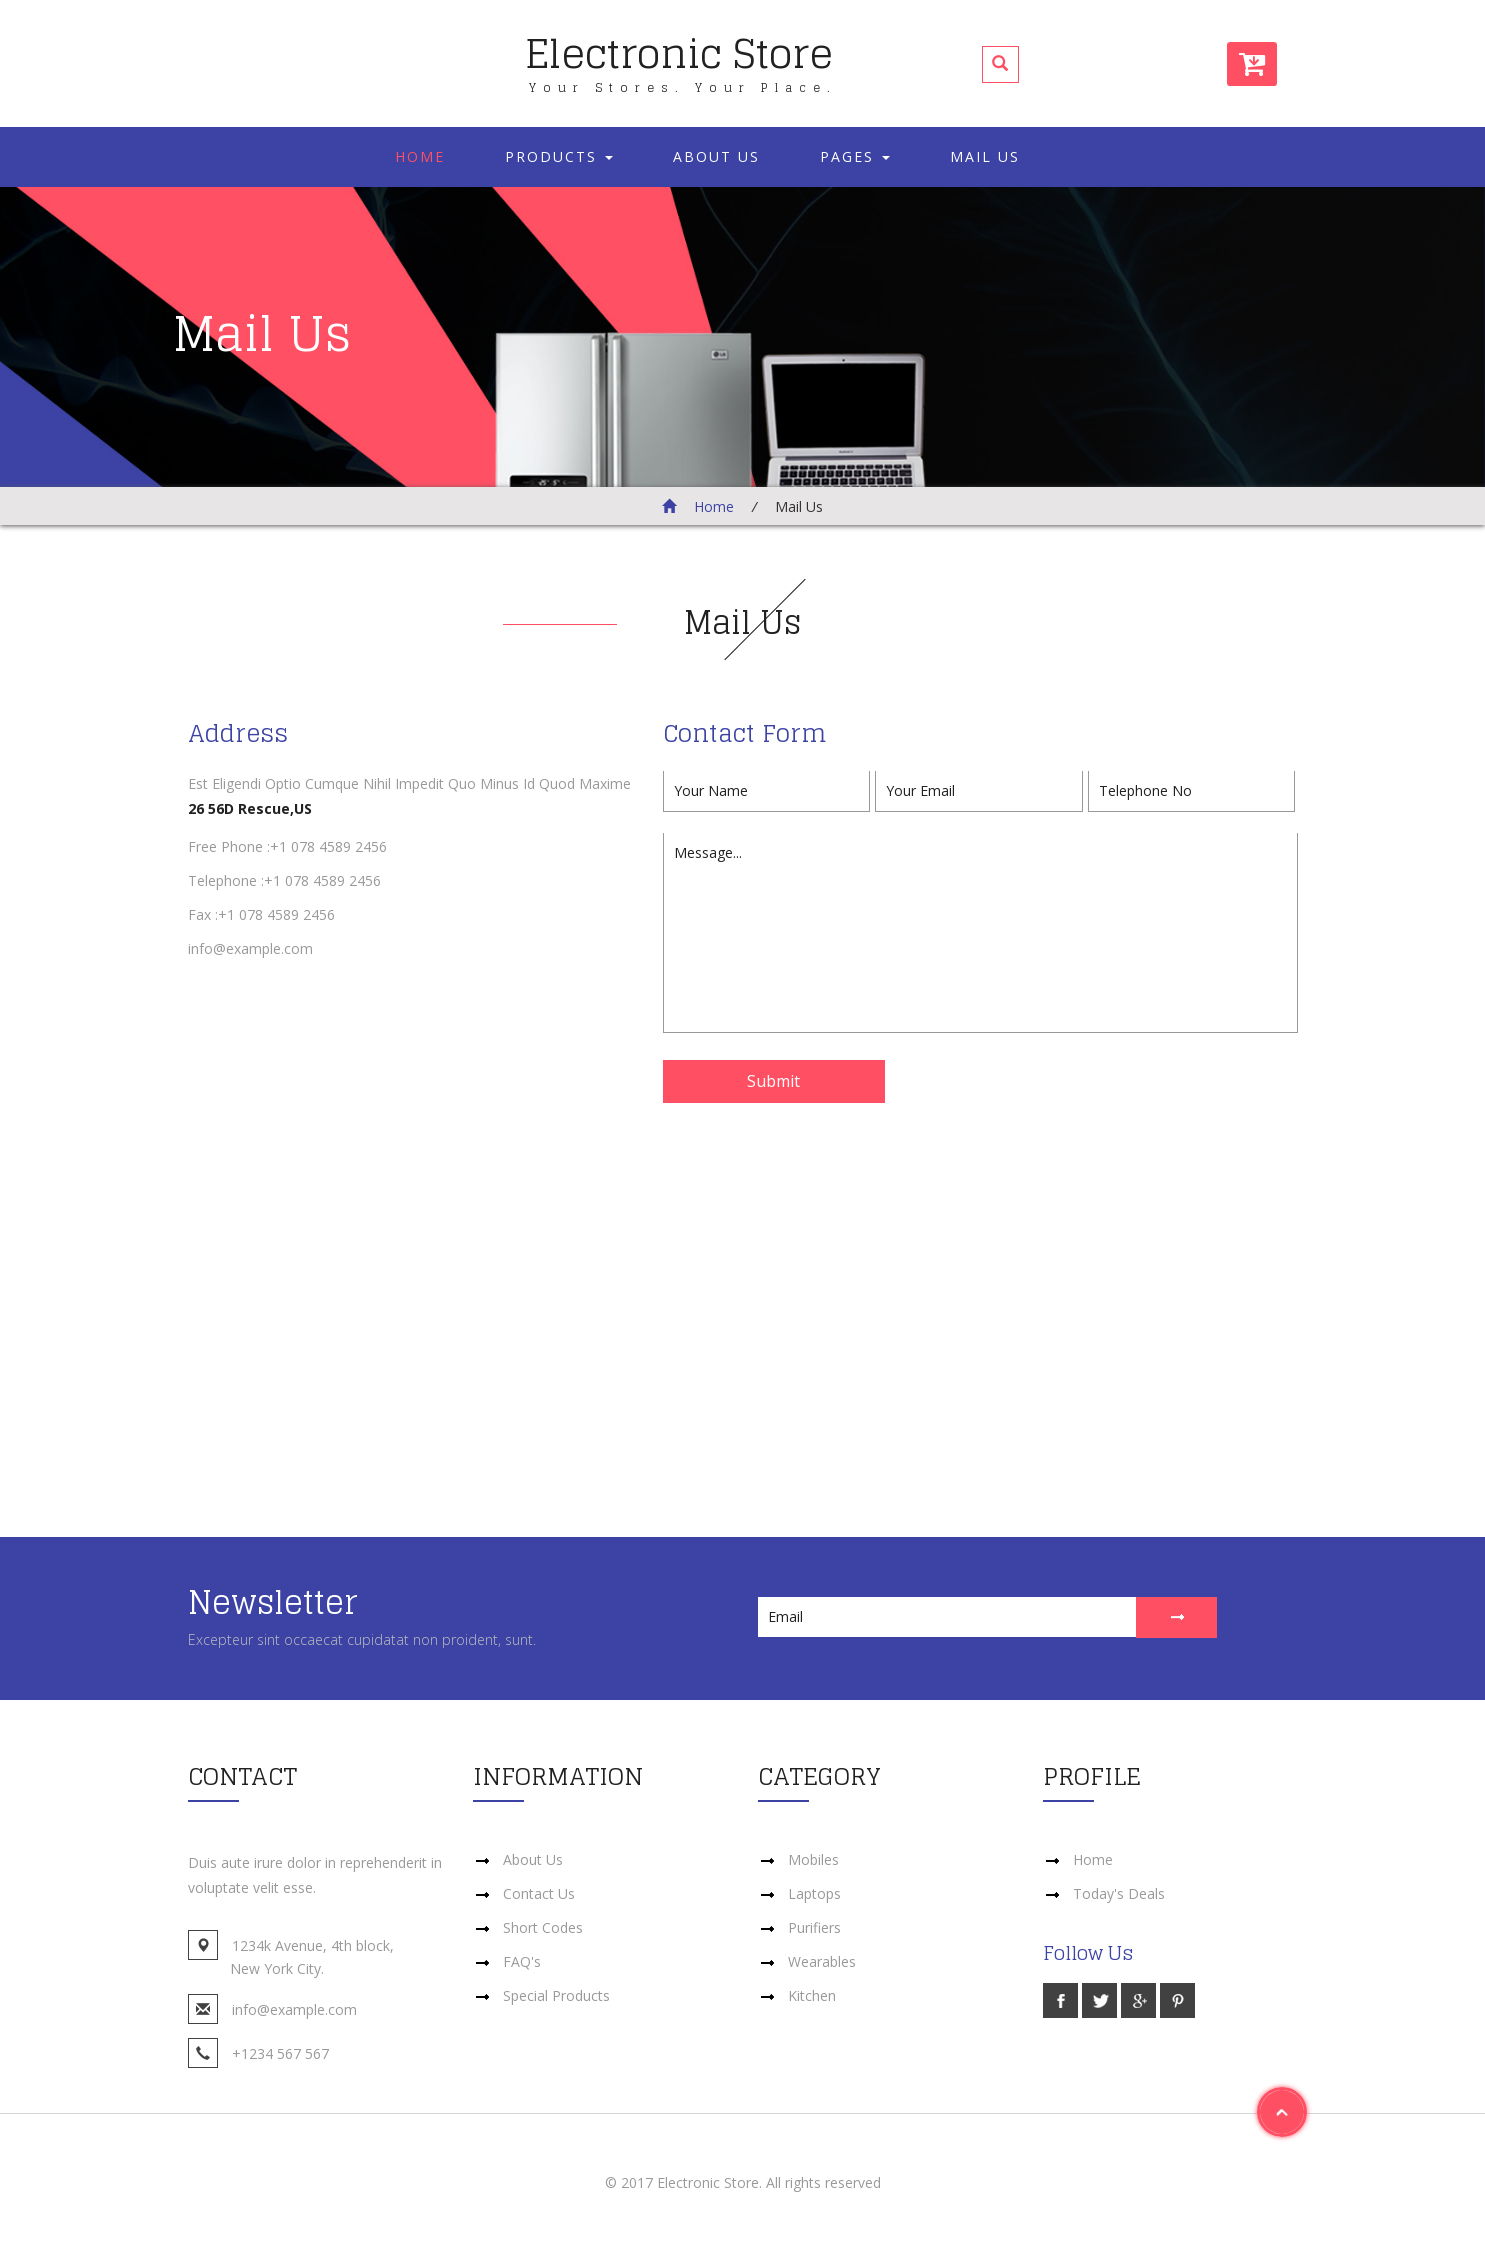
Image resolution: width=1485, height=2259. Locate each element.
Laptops (814, 1893)
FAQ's (522, 1961)
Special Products (556, 1995)
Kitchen (812, 1995)
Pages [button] (855, 156)
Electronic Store (681, 56)
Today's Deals (1119, 1893)
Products (559, 156)
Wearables (822, 1961)
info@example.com (250, 948)
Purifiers (814, 1927)
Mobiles (813, 1859)
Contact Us (539, 1893)
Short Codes (543, 1927)
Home (420, 156)
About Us (716, 156)
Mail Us (985, 156)
